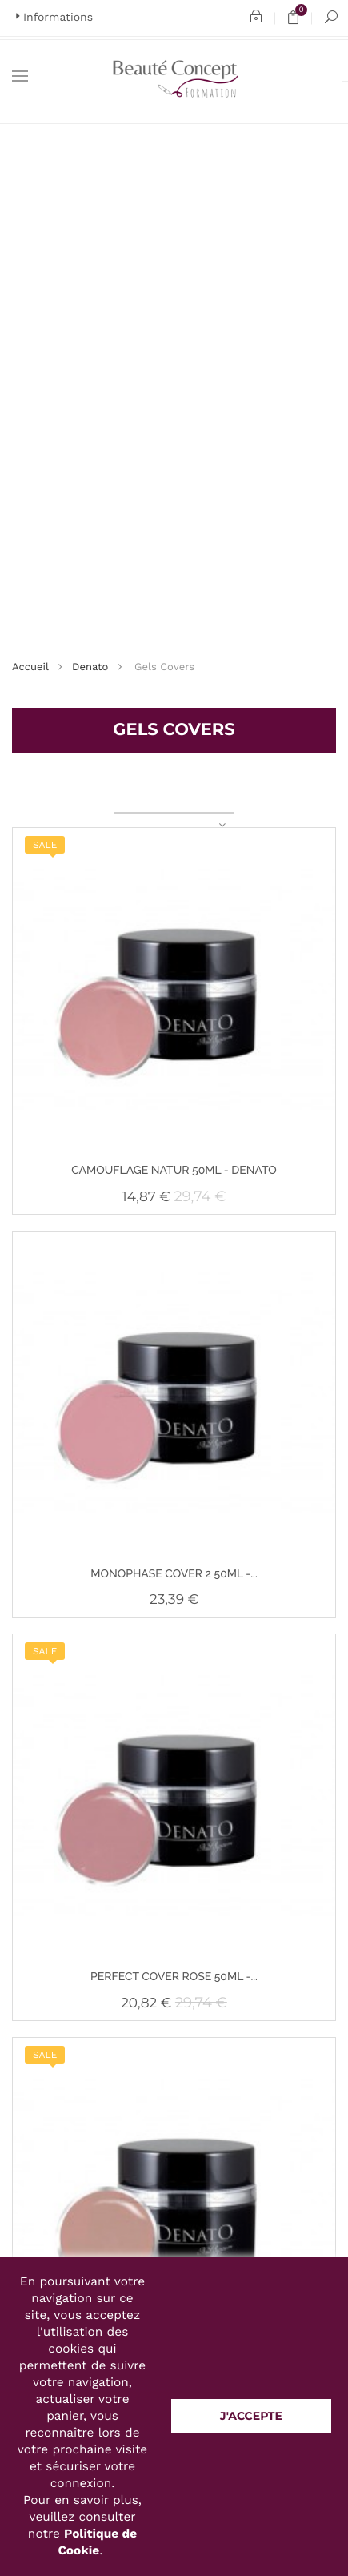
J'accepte (251, 2416)
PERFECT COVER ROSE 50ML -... (174, 1977)
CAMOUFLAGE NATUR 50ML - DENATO (174, 1170)
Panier (298, 18)
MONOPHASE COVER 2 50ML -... (173, 1574)
